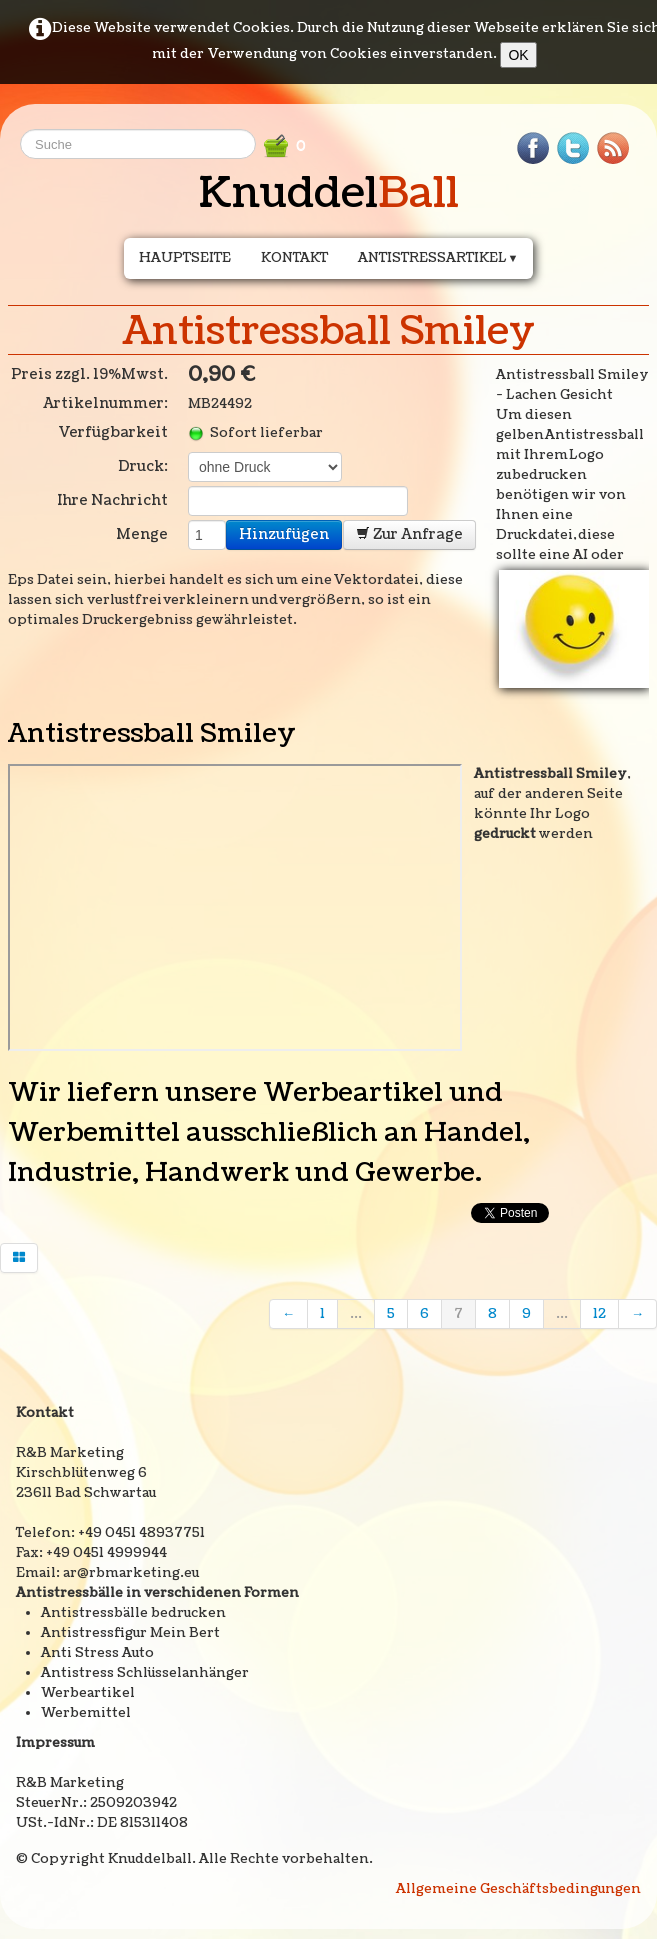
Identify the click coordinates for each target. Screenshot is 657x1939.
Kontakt (294, 258)
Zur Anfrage (409, 534)
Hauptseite (185, 258)
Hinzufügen (284, 534)
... (356, 1314)
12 (599, 1314)
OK (518, 55)
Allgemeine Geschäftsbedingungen (518, 1889)
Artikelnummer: (105, 403)
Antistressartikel (438, 258)
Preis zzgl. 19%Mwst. (89, 374)
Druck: (143, 466)
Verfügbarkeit (113, 432)
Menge (142, 534)
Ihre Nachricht (112, 500)
